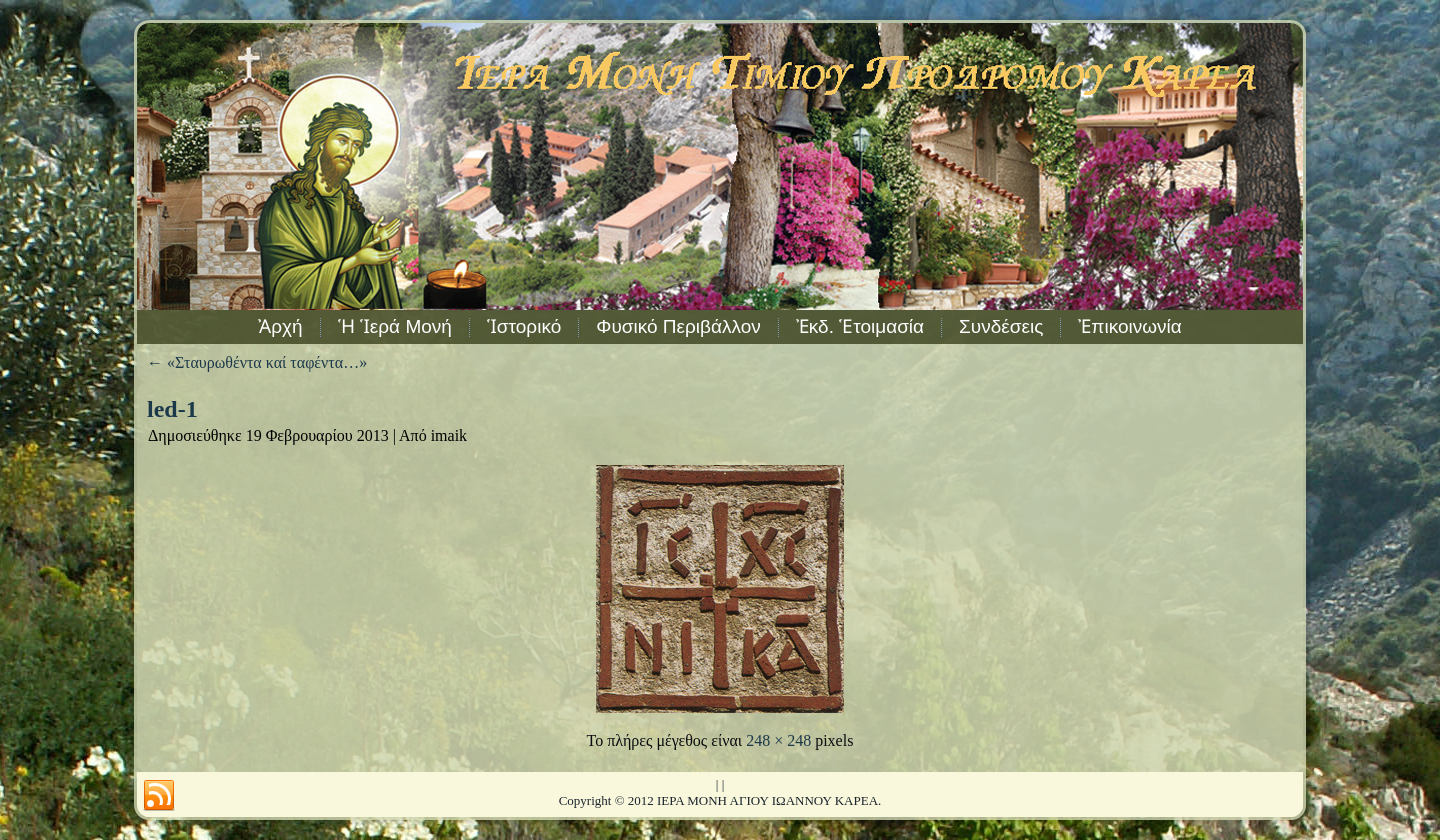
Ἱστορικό (524, 326)
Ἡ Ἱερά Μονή (395, 326)
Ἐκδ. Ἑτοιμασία (860, 326)
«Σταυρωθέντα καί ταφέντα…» (257, 362)
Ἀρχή (280, 326)
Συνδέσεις (1001, 326)
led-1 (172, 409)
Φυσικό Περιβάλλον (678, 326)
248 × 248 (778, 740)
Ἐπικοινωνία (1129, 326)
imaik (449, 435)
